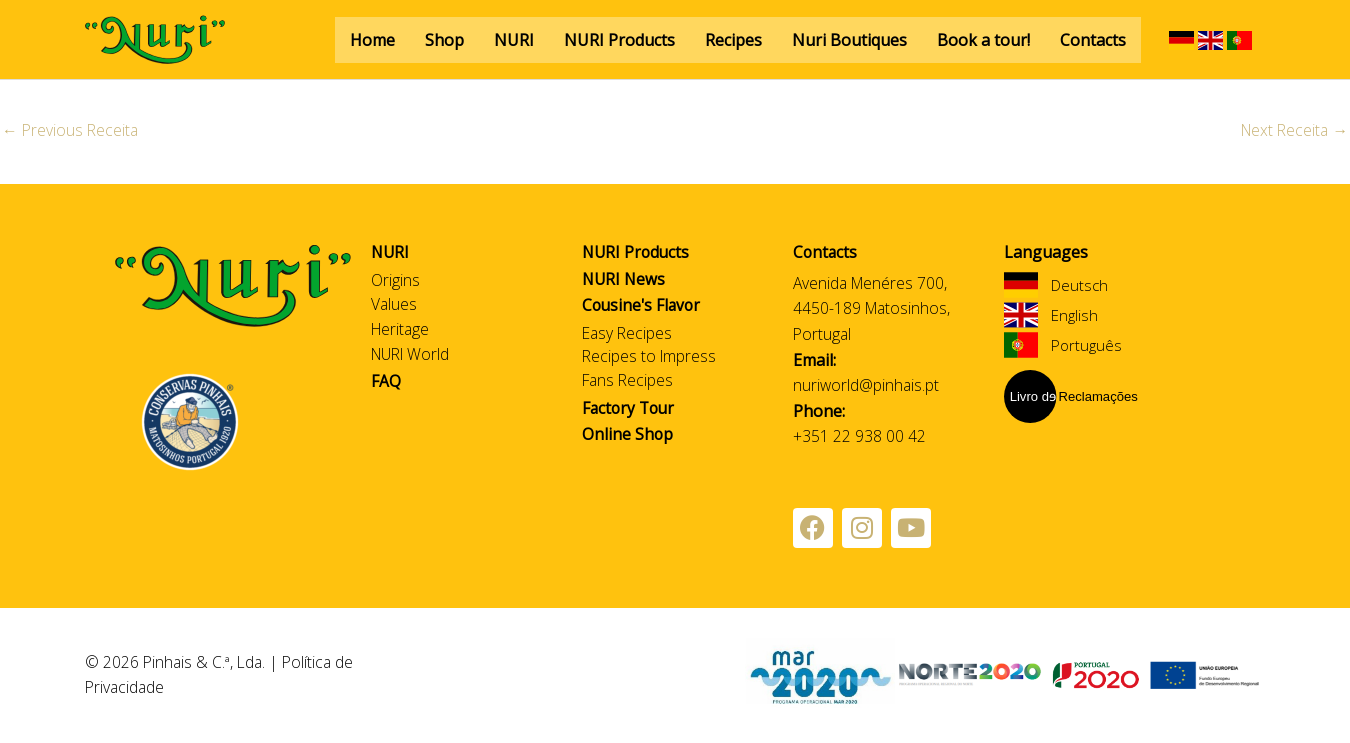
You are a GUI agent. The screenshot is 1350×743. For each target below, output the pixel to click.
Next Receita (1292, 131)
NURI (514, 40)
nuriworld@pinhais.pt (867, 386)
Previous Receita (71, 131)
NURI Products (619, 40)
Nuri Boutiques (849, 40)
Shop (444, 40)
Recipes (733, 40)
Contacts (1093, 40)
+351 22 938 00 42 (859, 437)
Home (372, 40)
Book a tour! (983, 40)
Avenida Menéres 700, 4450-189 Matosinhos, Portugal (873, 308)
